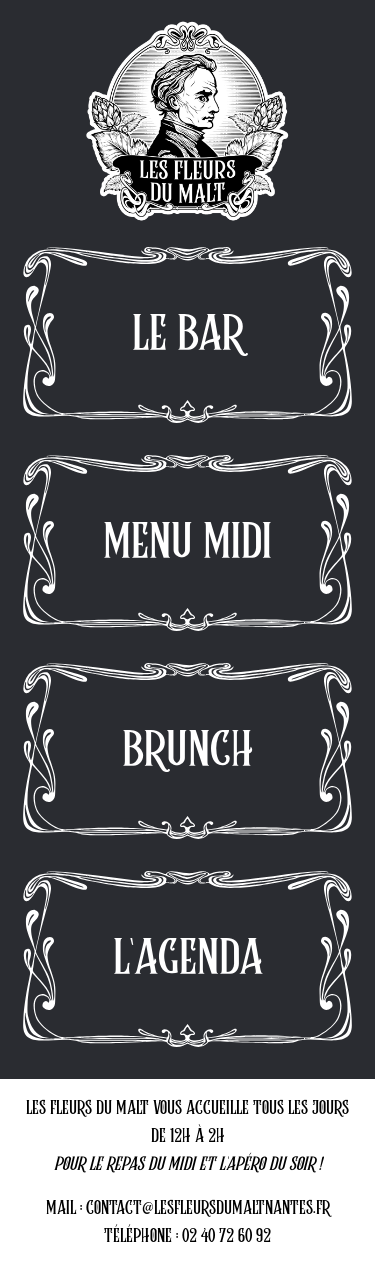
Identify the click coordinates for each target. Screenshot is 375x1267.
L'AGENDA (188, 959)
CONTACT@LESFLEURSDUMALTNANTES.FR (208, 1208)
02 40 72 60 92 (226, 1236)
